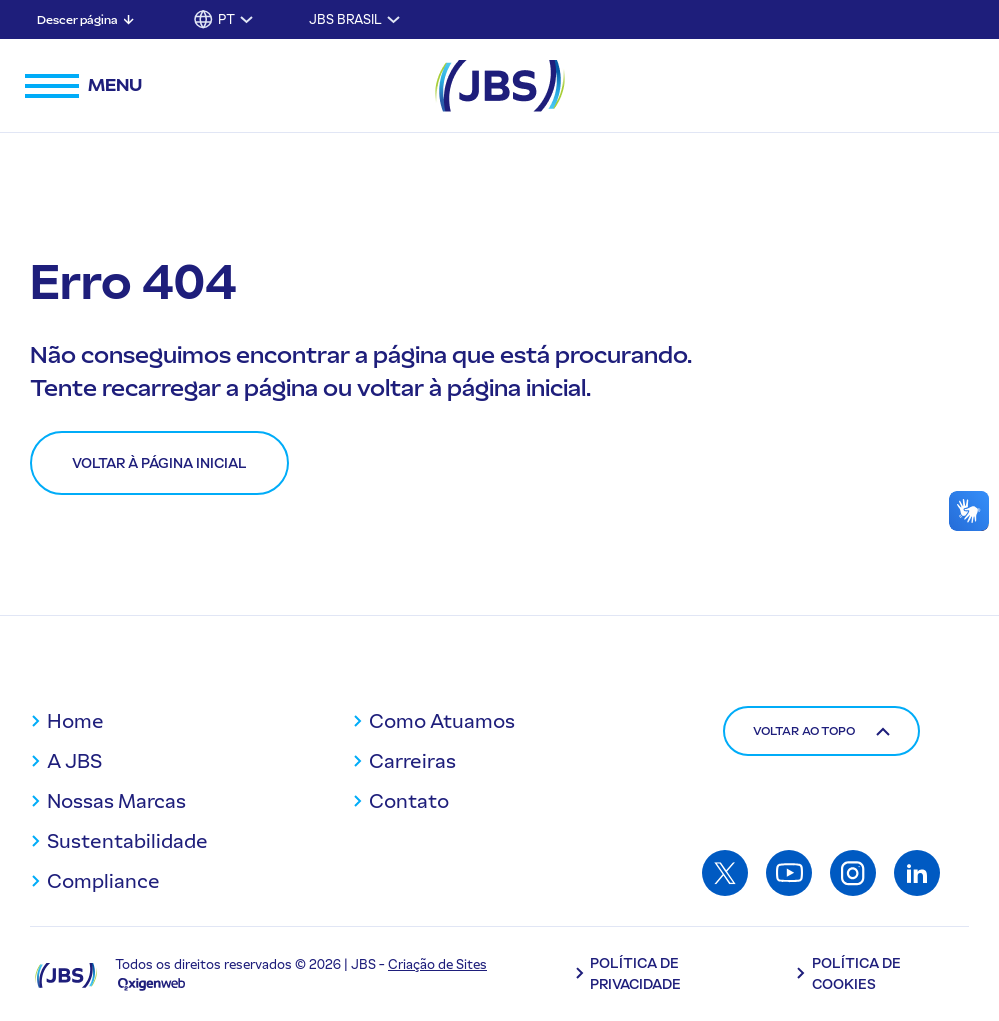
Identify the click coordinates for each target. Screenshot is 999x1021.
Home (75, 721)
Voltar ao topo (821, 731)
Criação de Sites (437, 964)
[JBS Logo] (500, 86)
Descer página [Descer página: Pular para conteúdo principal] (77, 20)
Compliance (103, 881)
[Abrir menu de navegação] (83, 86)
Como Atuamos (442, 721)
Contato (409, 801)
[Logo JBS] (66, 974)
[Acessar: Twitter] (725, 873)
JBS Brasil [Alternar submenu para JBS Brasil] (345, 19)
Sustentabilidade (127, 841)
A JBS (74, 761)
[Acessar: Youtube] (789, 873)
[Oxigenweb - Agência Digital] (151, 983)
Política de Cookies (856, 974)
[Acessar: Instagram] (853, 873)
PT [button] (226, 19)
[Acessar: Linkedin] (917, 873)
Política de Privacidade (635, 974)
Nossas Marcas (116, 801)
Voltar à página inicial (159, 463)
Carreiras (412, 761)
